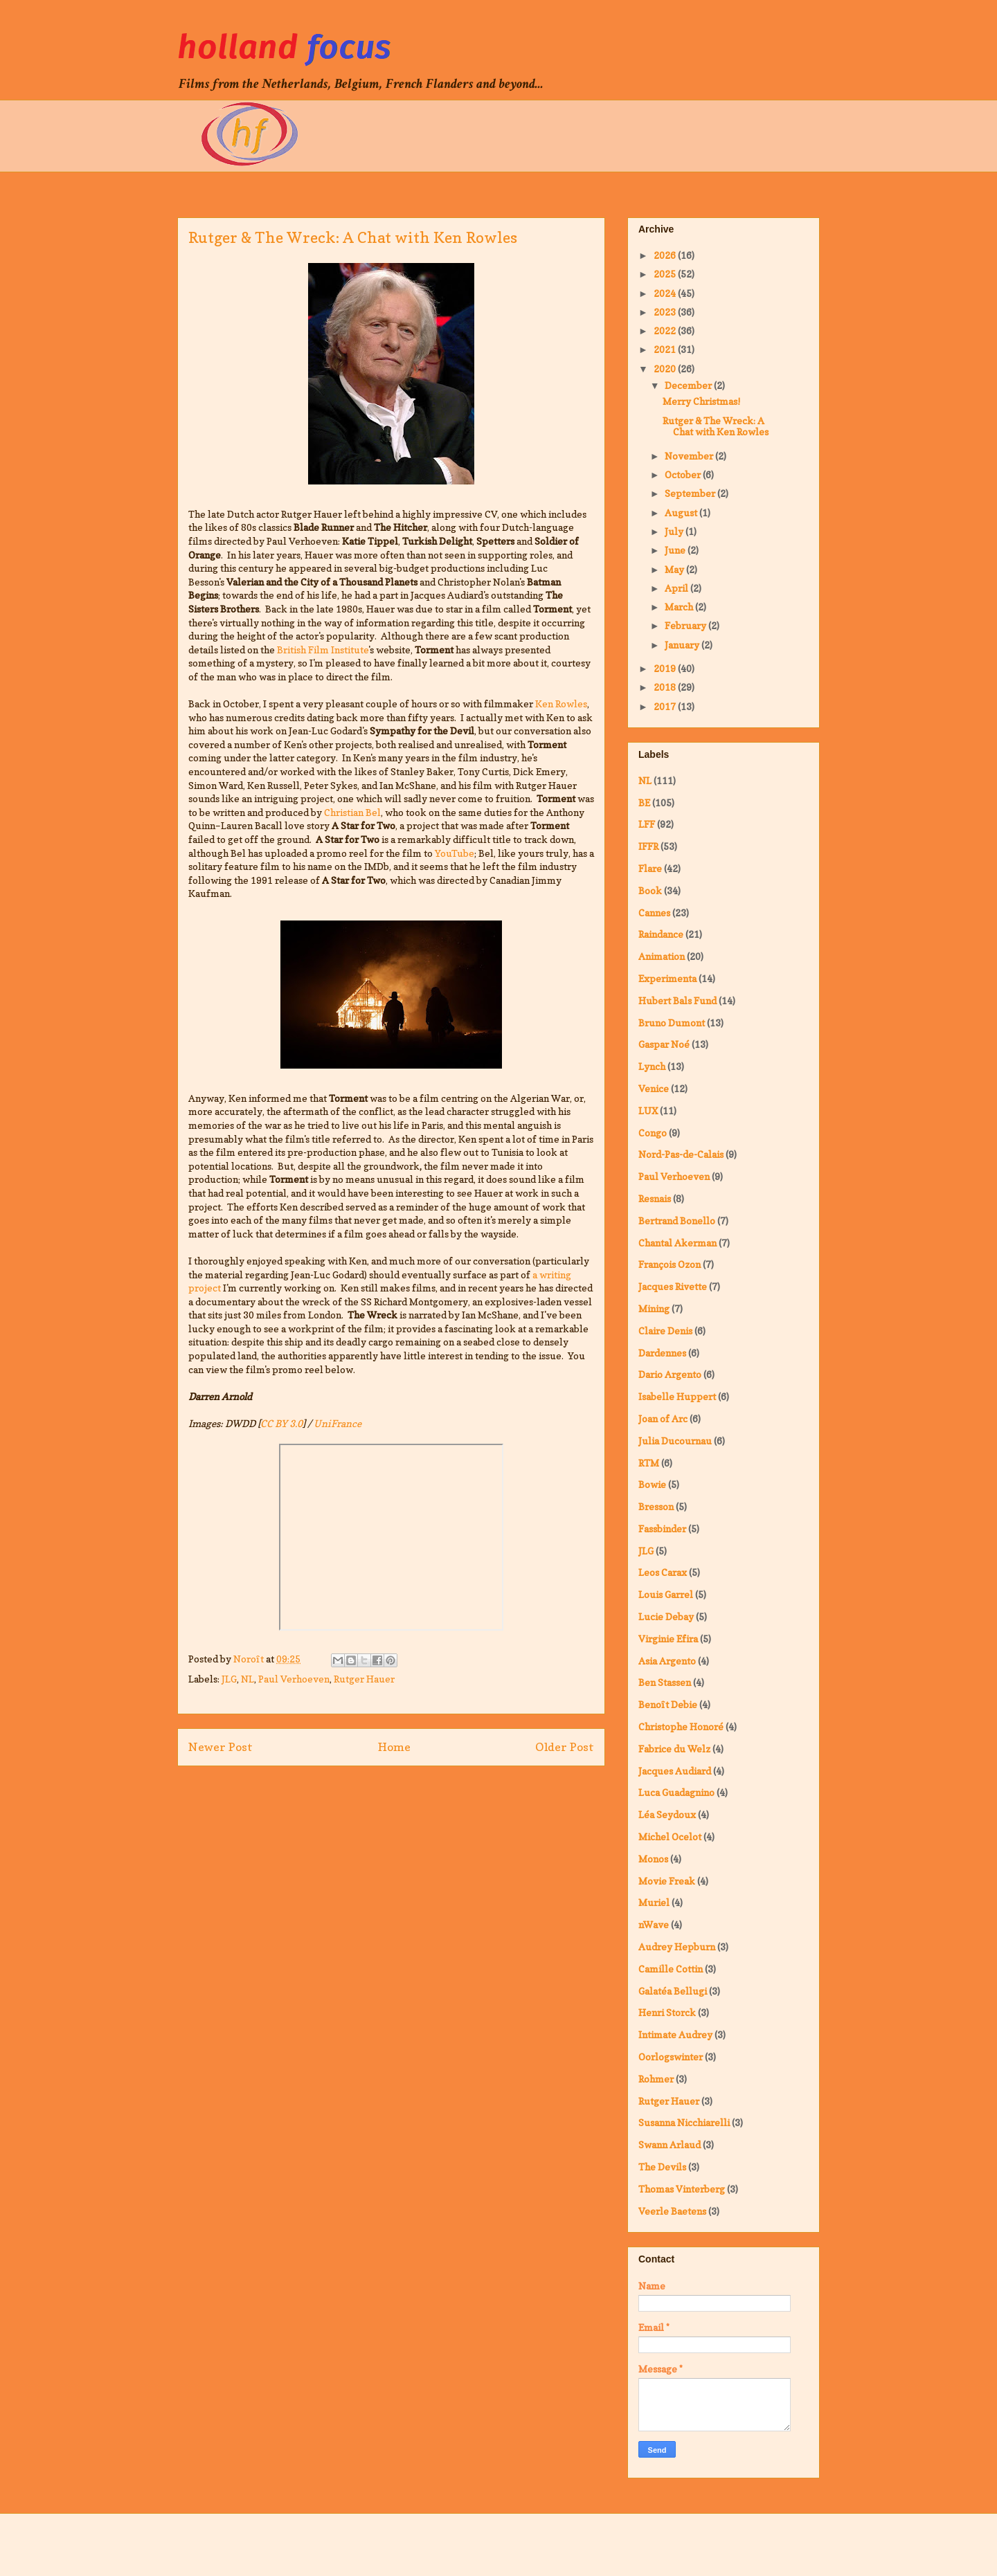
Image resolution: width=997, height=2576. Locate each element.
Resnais (654, 1198)
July (675, 531)
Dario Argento (669, 1374)
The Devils (662, 2167)
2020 (666, 368)
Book (650, 890)
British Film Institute (322, 649)
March (680, 607)
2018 (666, 687)
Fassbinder (662, 1528)
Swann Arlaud (669, 2144)
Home (394, 1747)
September (691, 493)
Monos (653, 1859)
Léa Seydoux (667, 1814)
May (675, 569)
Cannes (654, 912)
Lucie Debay (666, 1616)
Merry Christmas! (701, 401)
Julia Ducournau (675, 1440)
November (690, 456)
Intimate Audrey (675, 2034)
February (686, 625)
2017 (666, 706)
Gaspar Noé (664, 1044)
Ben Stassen (664, 1682)
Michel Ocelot (669, 1836)
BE (644, 802)
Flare (650, 868)
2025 (666, 274)
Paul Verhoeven (294, 1679)
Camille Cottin (670, 1969)
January (683, 645)
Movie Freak (666, 1881)
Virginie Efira (668, 1638)
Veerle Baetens (672, 2211)
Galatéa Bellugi (672, 1991)
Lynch (651, 1066)
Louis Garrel (665, 1594)
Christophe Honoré (681, 1726)
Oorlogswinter (670, 2056)
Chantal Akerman (677, 1243)
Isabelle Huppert (677, 1396)
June (676, 550)
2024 (666, 293)
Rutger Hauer (364, 1679)
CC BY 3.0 (281, 1423)
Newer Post (220, 1747)
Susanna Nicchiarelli (684, 2122)
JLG (229, 1679)
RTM (648, 1463)
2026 (666, 255)
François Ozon (669, 1264)
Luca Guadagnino (676, 1792)
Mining (654, 1308)
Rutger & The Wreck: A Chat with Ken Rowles (716, 426)
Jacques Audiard (674, 1771)
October (684, 474)
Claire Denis (665, 1330)
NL (247, 1679)
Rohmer (656, 2079)
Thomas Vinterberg (681, 2189)
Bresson (656, 1506)
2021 (666, 349)
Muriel (654, 1902)
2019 (666, 668)
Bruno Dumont (671, 1022)
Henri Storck (667, 2012)
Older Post (564, 1747)
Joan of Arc (663, 1418)
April (677, 588)
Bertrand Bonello (676, 1220)
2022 (666, 330)
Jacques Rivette (672, 1286)
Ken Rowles (561, 703)
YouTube (454, 853)
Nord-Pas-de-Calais (681, 1154)
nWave (653, 1924)
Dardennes (662, 1353)
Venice (653, 1088)
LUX (648, 1110)
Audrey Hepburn (676, 1946)
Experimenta (667, 978)
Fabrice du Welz (674, 1748)
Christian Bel (352, 812)
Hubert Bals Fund (677, 1000)
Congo (652, 1133)
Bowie (652, 1484)
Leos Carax (662, 1572)
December (689, 385)
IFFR (648, 846)
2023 (666, 312)
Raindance (660, 934)
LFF (646, 824)
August (682, 512)
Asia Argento (667, 1661)
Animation (661, 956)
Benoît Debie (667, 1704)
